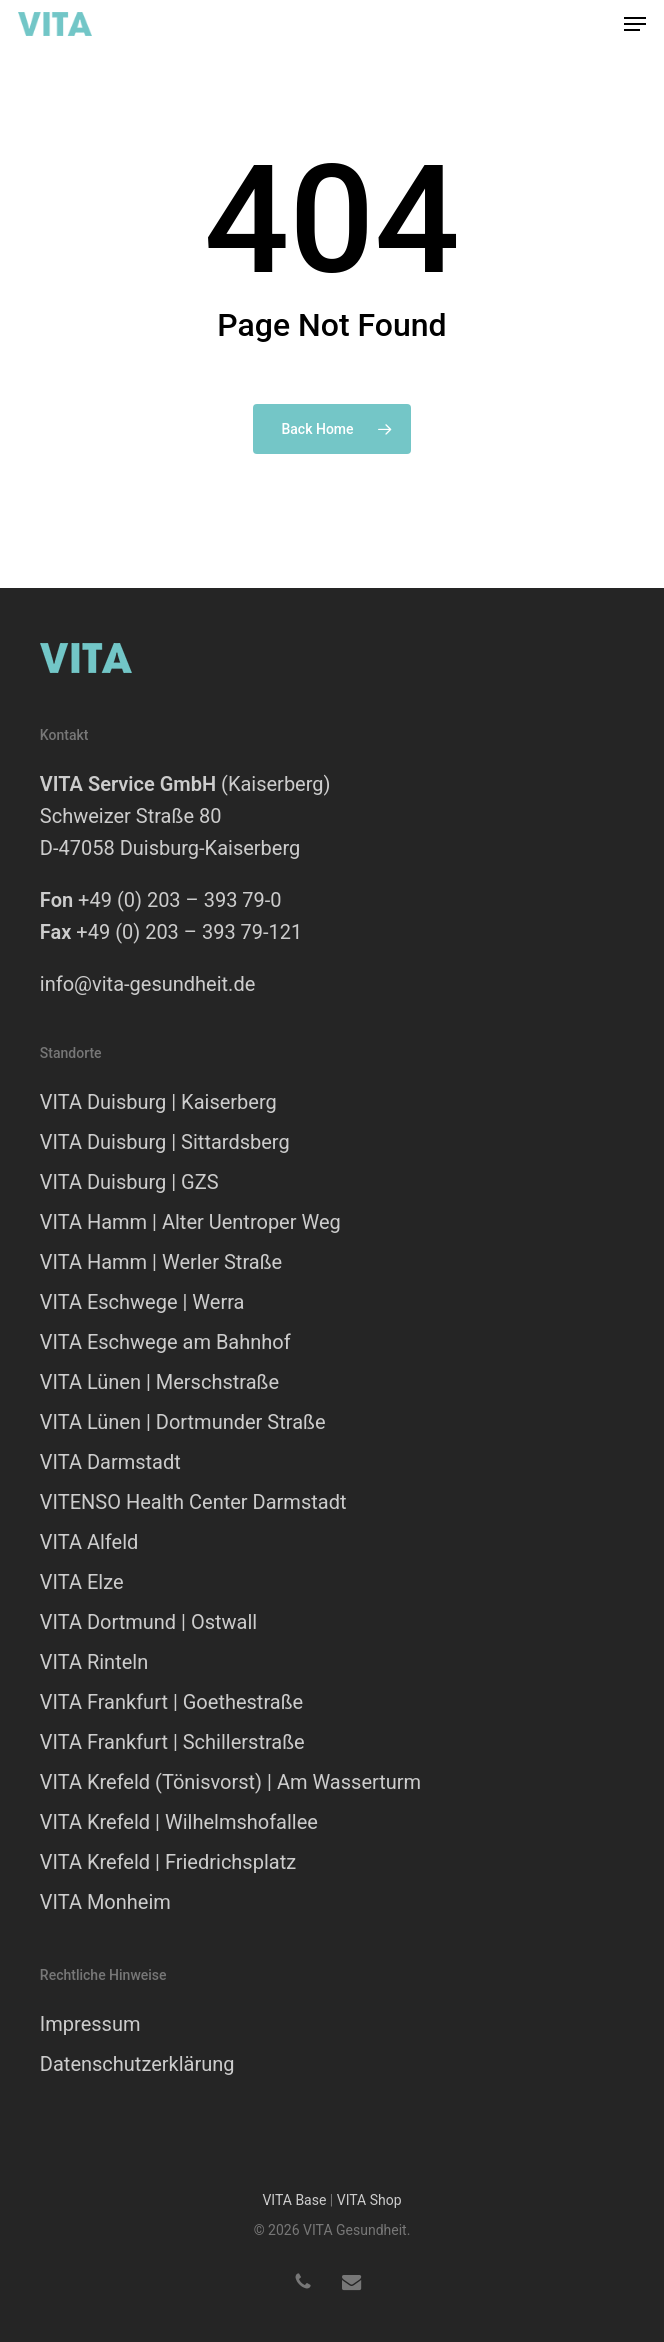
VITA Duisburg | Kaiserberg (158, 1102)
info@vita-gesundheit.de (147, 984)
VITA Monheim (105, 1902)
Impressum (90, 2024)
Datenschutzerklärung (137, 2064)
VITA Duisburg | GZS (129, 1182)
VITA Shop (369, 2200)
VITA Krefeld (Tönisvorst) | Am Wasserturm (230, 1782)
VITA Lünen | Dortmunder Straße (183, 1422)
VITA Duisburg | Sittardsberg (165, 1142)
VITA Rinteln (94, 1662)
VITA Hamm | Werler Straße (161, 1262)
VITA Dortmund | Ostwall (148, 1622)
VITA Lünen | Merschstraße (159, 1382)
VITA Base (294, 2200)
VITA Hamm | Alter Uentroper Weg (190, 1222)
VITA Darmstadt (110, 1462)
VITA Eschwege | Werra (142, 1302)
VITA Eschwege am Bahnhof (165, 1342)
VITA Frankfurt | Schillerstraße (172, 1742)
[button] (635, 24)
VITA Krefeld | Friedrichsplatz (168, 1862)
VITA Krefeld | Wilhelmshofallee (179, 1822)
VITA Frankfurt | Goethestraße (171, 1702)
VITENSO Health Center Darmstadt (193, 1502)
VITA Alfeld (89, 1542)
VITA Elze (82, 1582)
